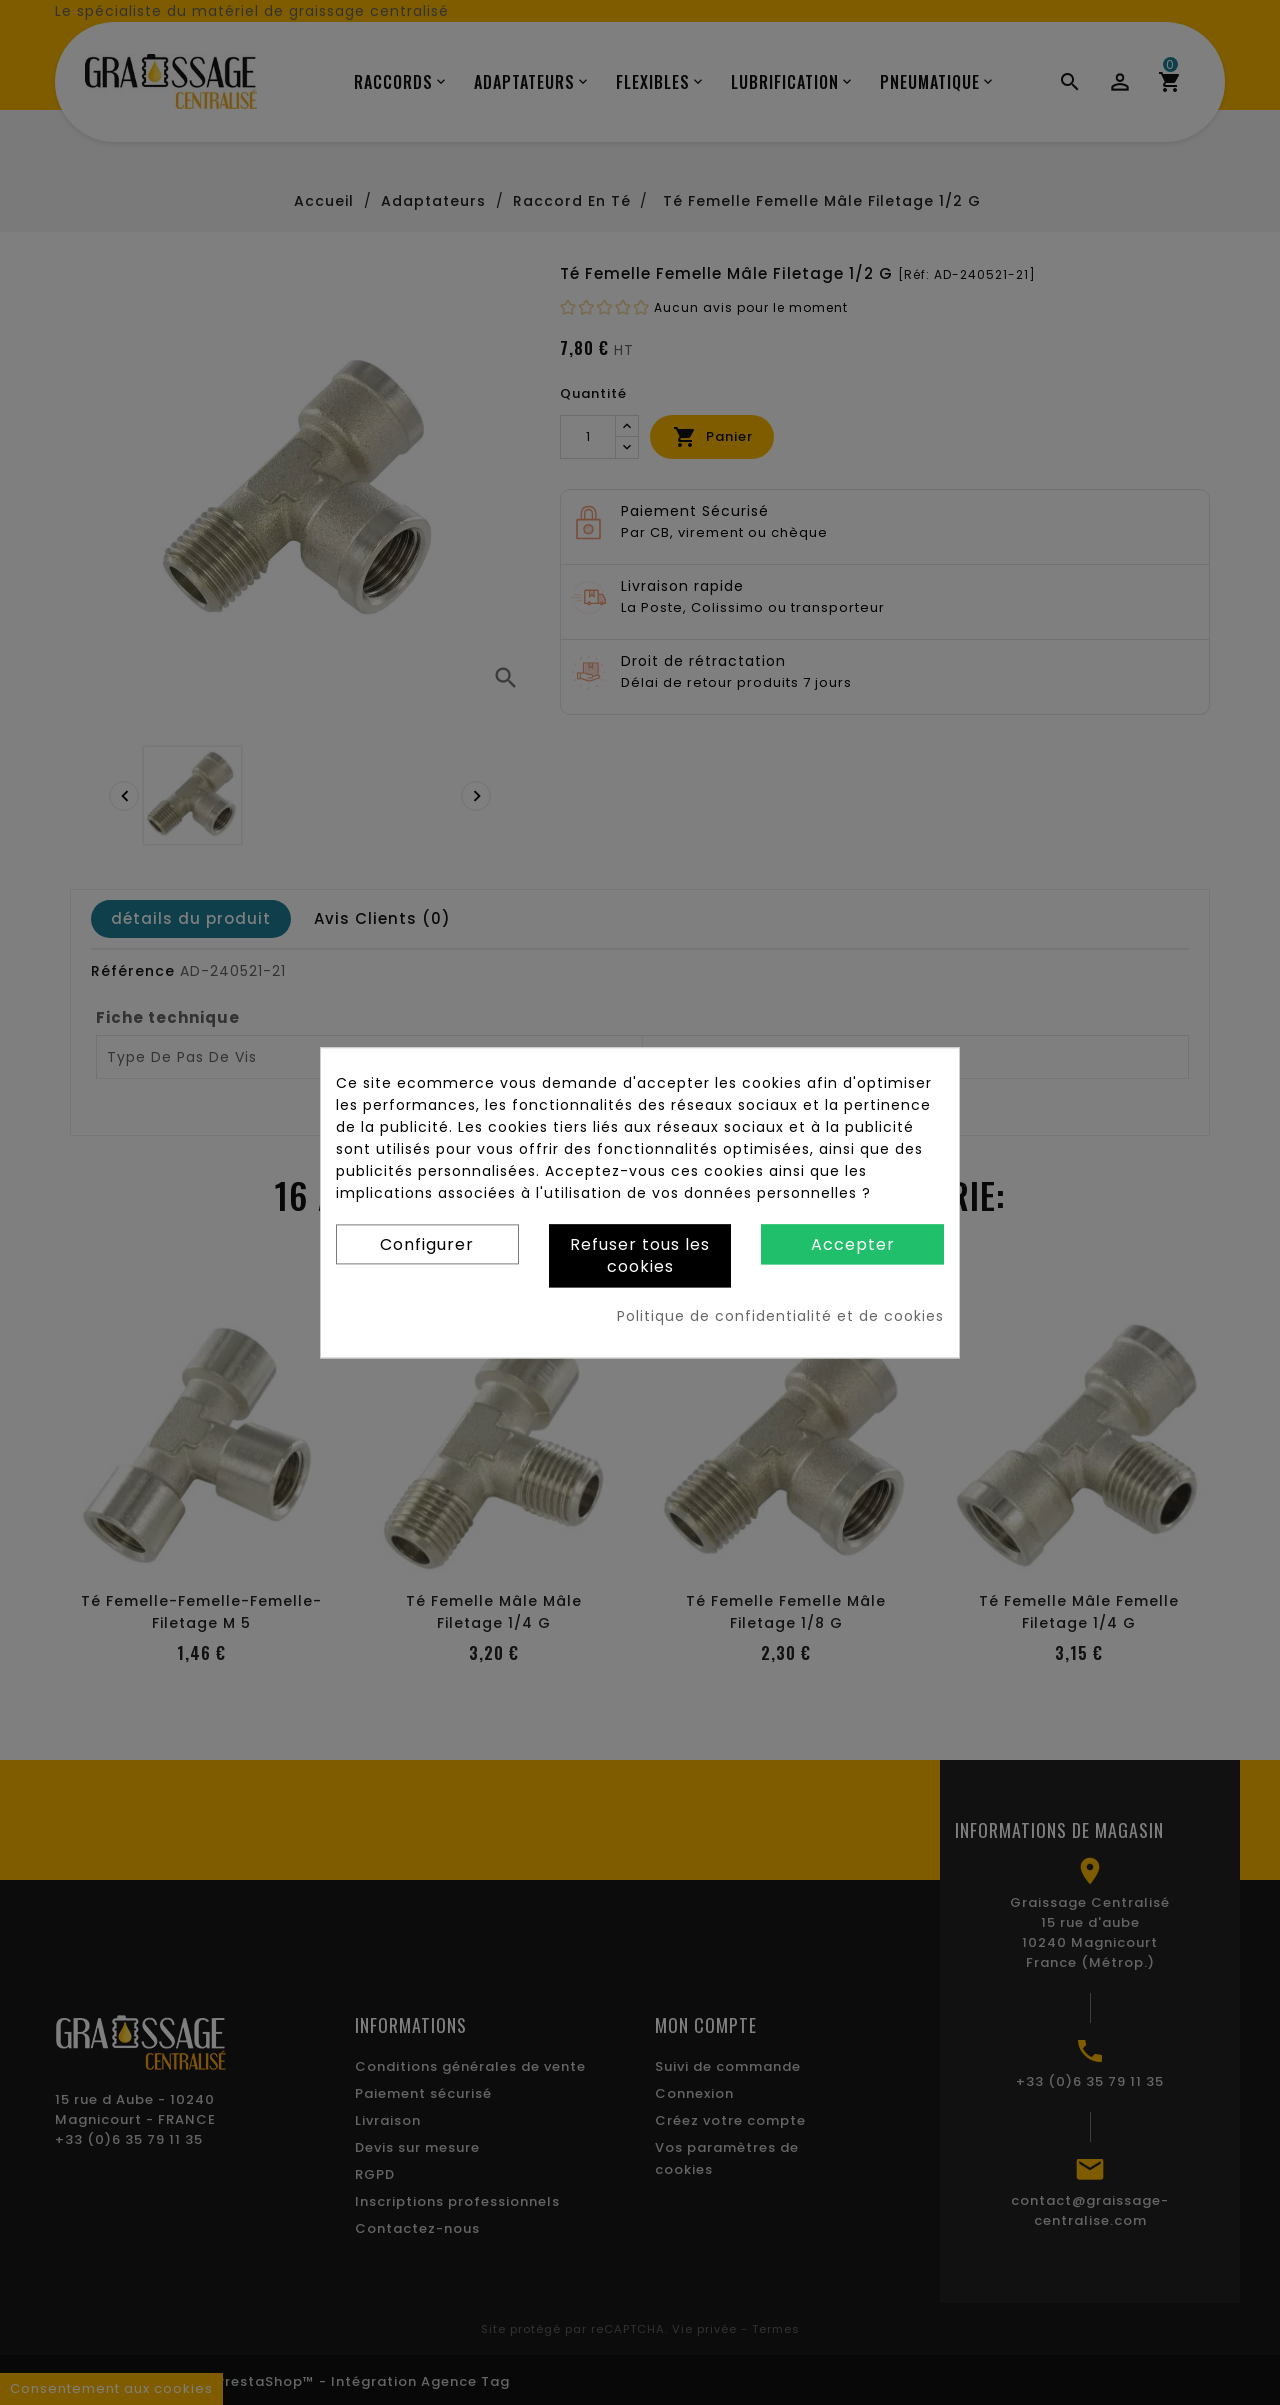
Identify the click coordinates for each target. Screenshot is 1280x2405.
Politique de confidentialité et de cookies (780, 1316)
